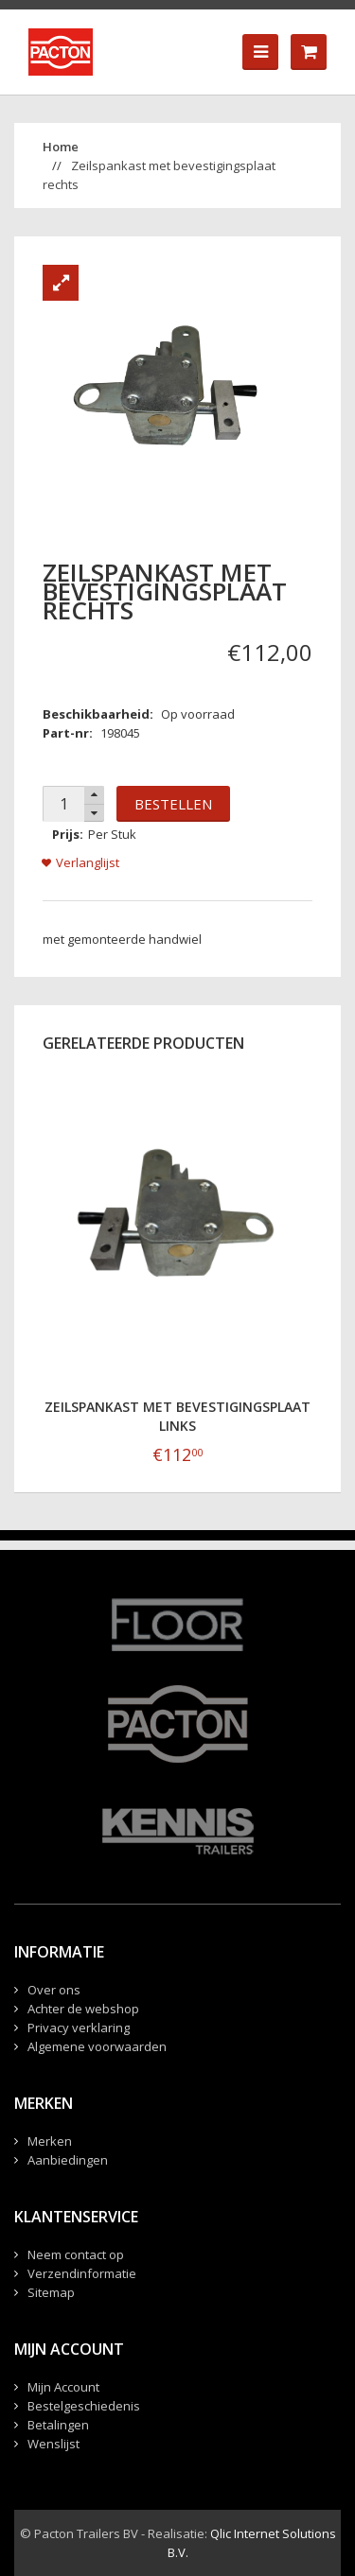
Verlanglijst (87, 862)
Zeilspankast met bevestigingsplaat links (177, 1416)
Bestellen (173, 803)
